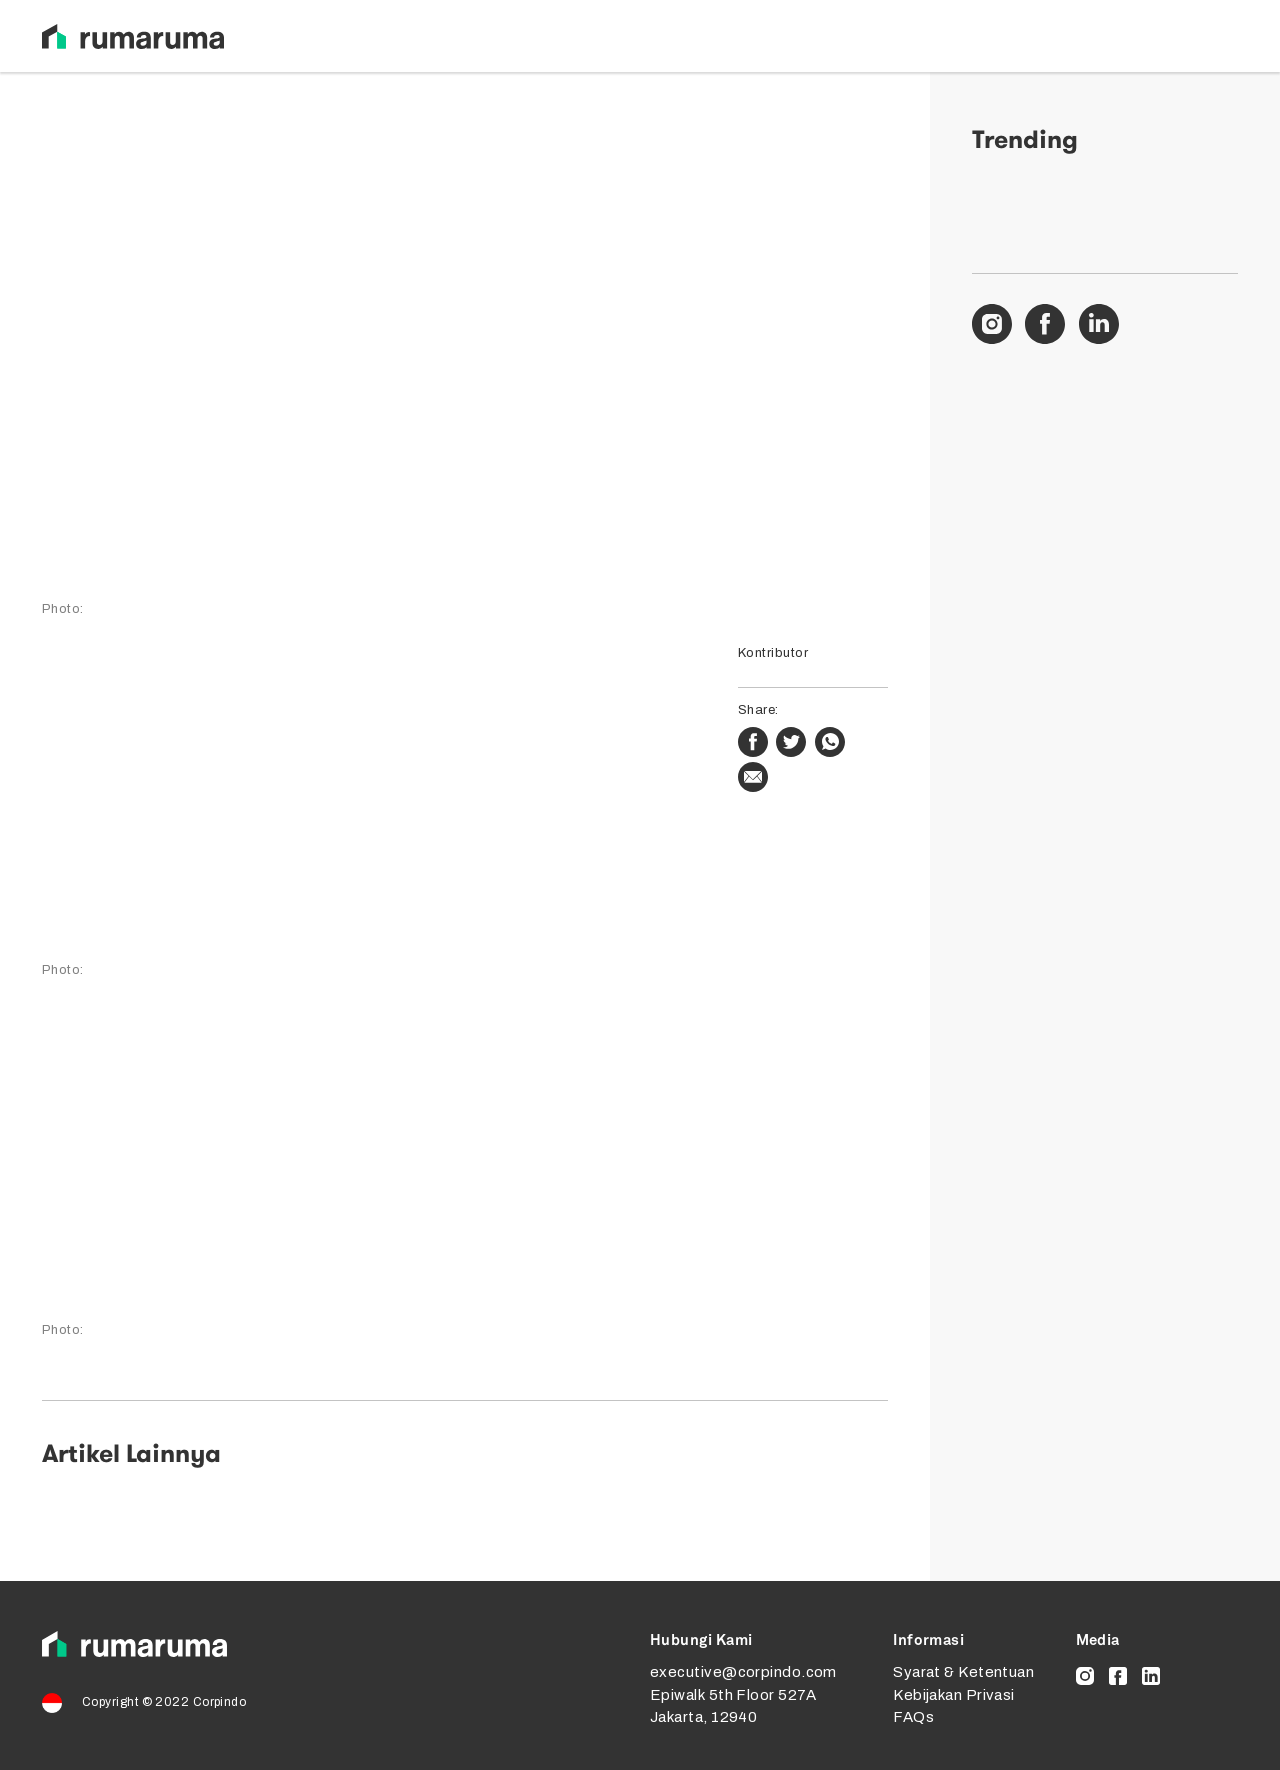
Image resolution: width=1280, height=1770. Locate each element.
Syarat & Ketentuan (963, 1672)
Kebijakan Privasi (954, 1695)
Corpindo (220, 1702)
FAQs (913, 1717)
